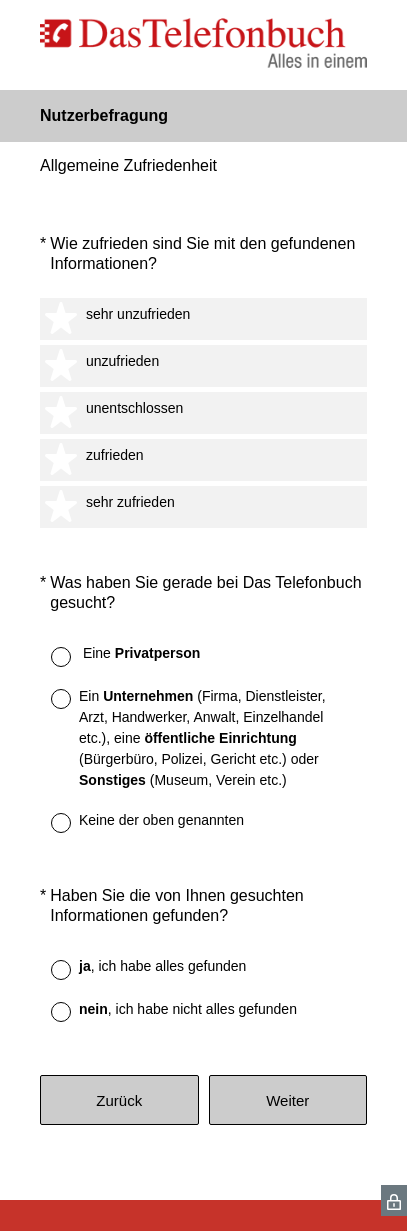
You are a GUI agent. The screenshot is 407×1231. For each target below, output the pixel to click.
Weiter (287, 1100)
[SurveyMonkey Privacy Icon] (394, 1200)
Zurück (119, 1100)
